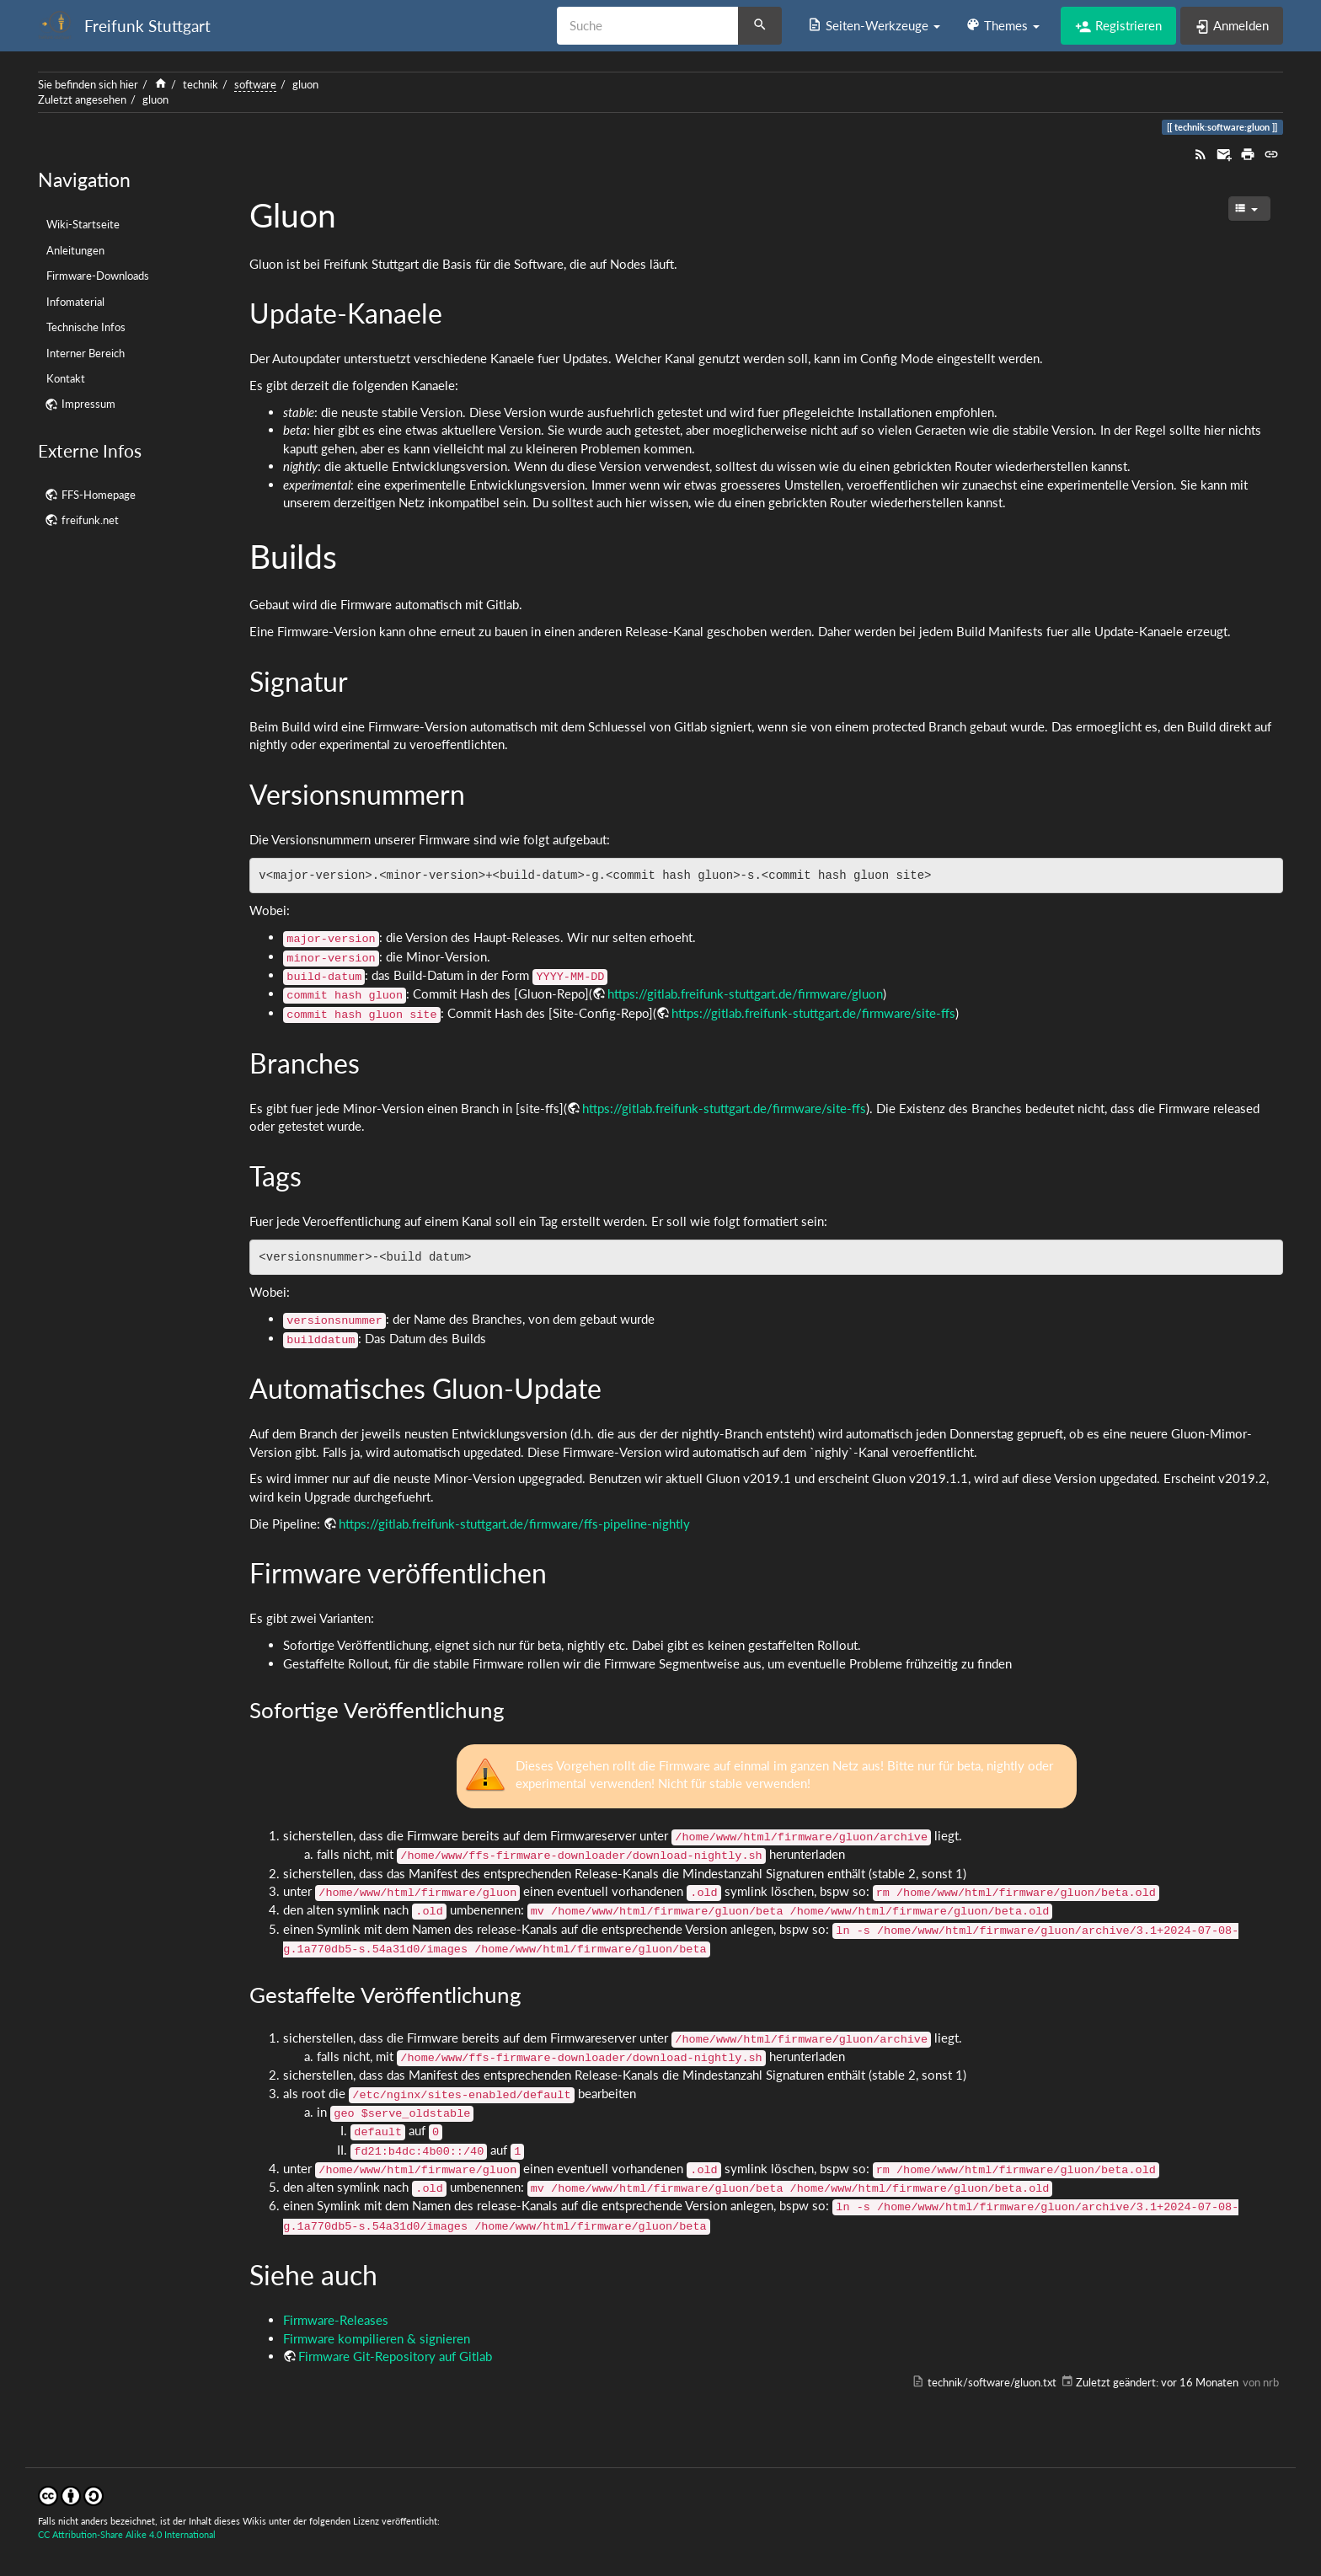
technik (200, 84)
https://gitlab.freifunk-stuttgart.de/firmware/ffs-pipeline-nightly (514, 1523)
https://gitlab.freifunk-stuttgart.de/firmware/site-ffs (813, 1012)
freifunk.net (90, 520)
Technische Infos (86, 327)
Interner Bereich (85, 353)
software (255, 84)
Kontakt (65, 378)
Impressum (88, 403)
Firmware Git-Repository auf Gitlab (395, 2356)
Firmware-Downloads (97, 275)
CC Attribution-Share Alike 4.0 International (127, 2534)
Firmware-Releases (335, 2319)
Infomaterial (75, 301)
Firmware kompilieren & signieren (376, 2338)
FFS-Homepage (99, 494)
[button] (873, 25)
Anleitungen (75, 250)
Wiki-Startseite (83, 224)
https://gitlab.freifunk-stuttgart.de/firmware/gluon (745, 993)
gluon (305, 84)
